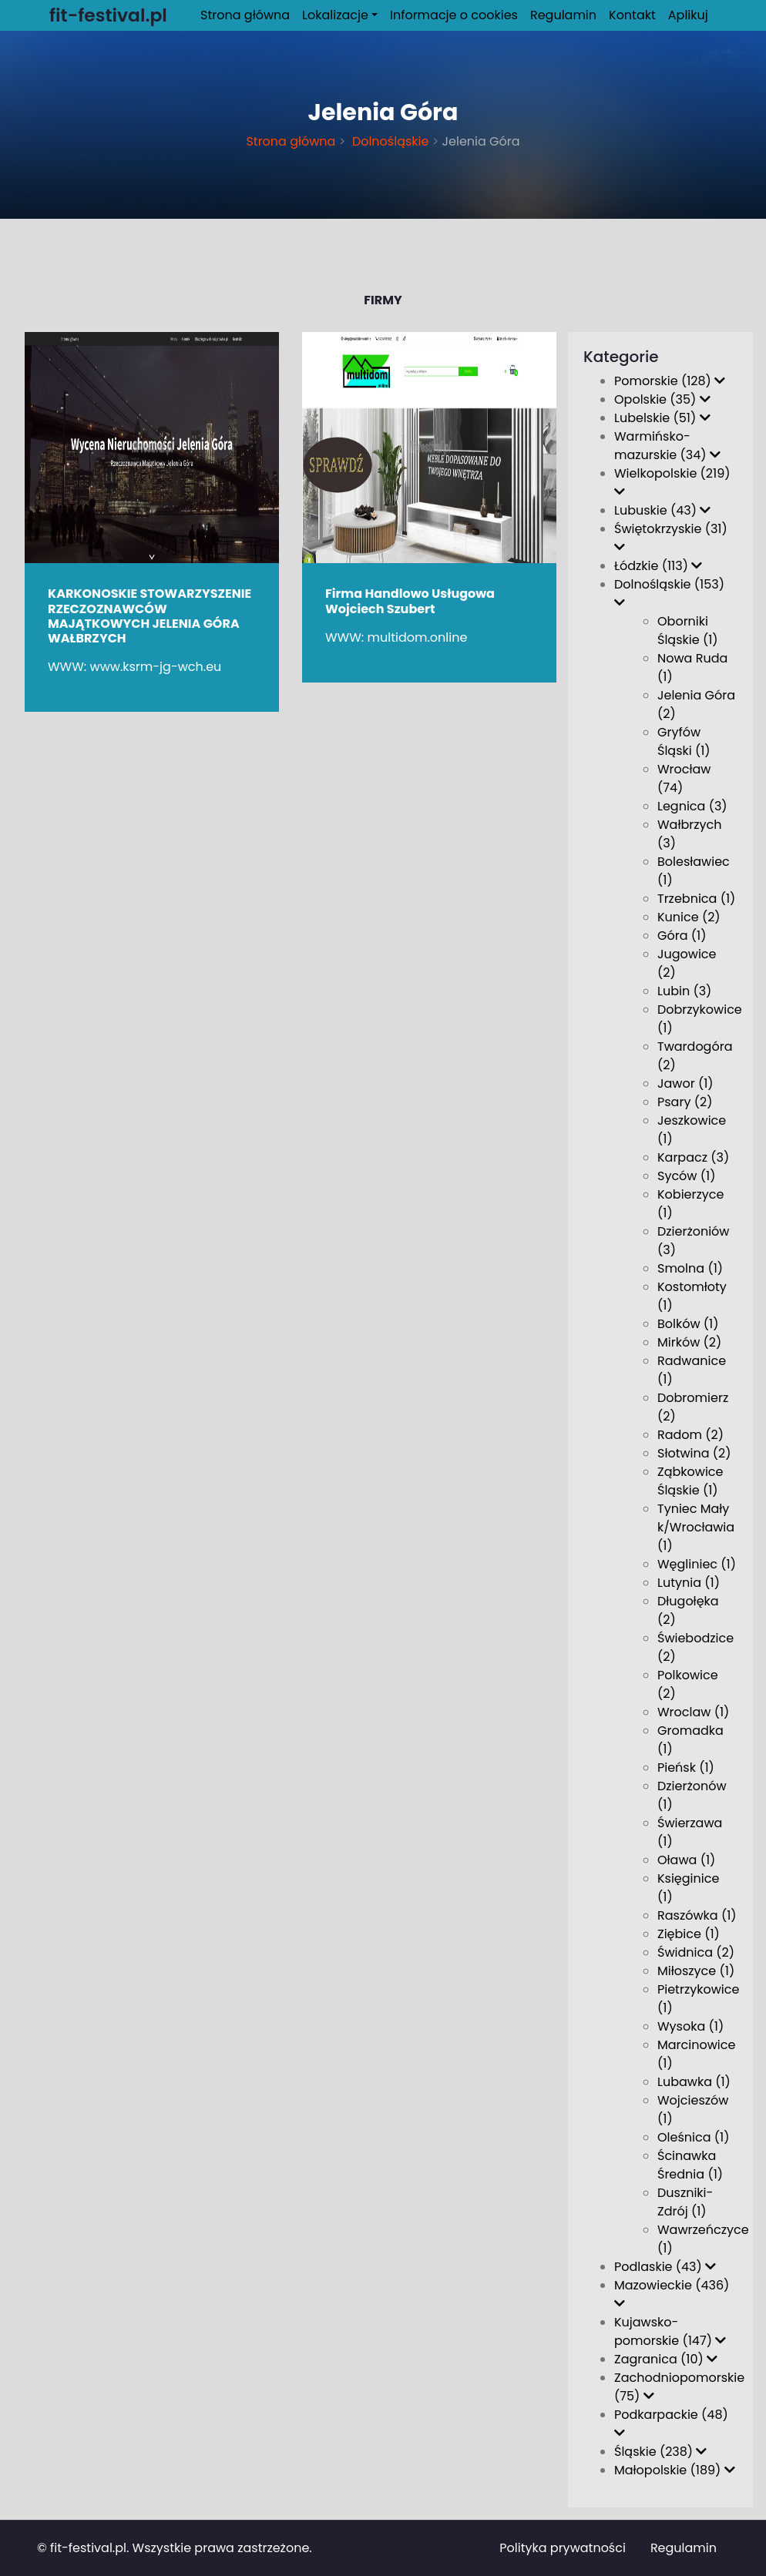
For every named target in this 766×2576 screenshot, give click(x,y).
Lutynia (688, 1583)
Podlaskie (665, 2267)
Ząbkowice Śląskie (690, 1481)
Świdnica (695, 1952)
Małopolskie (674, 2470)
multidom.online (418, 637)
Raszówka (697, 1915)
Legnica (692, 806)
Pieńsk (685, 1767)
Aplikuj (688, 15)
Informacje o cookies (454, 15)
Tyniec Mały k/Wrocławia (695, 1527)
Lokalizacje (335, 15)
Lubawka (694, 2082)
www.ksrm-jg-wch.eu (156, 667)
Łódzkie (658, 566)
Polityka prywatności (562, 2548)
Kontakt (632, 15)
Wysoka (690, 2026)
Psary (684, 1102)
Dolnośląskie (389, 141)
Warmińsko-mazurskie (667, 446)
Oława (686, 1860)
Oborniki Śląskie (687, 630)
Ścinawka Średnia (690, 2165)
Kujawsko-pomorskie (670, 2331)
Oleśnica (693, 2137)
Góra (681, 935)
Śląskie (660, 2451)
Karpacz (693, 1157)
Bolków (688, 1324)
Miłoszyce (695, 1971)
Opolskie (662, 399)
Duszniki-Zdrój (685, 2202)
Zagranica (665, 2359)
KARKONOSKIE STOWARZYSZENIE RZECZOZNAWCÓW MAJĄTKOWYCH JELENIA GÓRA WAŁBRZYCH (149, 616)
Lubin (684, 991)
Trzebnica (696, 898)
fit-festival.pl (88, 2548)
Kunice (689, 917)
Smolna (690, 1268)
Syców (686, 1176)
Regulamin (563, 15)
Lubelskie (662, 418)
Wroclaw (693, 1712)
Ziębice (688, 1934)
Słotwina (694, 1453)
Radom (690, 1435)
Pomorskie (669, 381)
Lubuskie (662, 510)
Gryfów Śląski (684, 741)
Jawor (685, 1083)
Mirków (689, 1342)
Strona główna (245, 15)
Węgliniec (696, 1564)
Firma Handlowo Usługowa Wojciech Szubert (410, 601)
